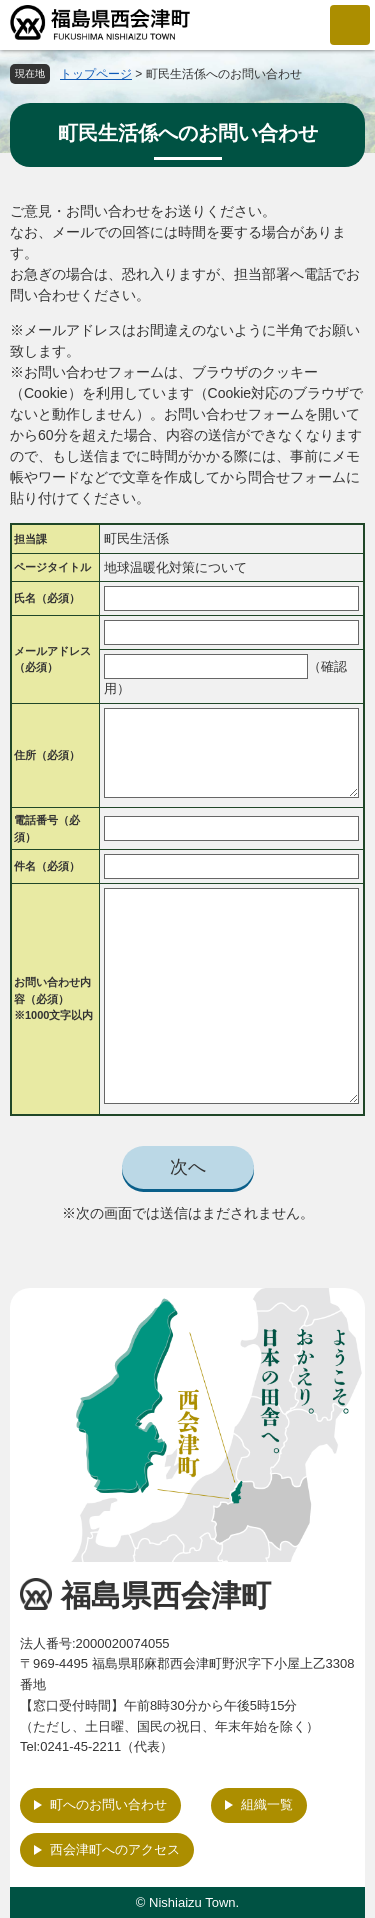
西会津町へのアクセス (115, 1849)
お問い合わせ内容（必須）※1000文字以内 (53, 998)
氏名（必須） (47, 598)
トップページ (96, 74)
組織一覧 (267, 1804)
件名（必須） (47, 866)
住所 (47, 755)
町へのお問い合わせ (108, 1804)
